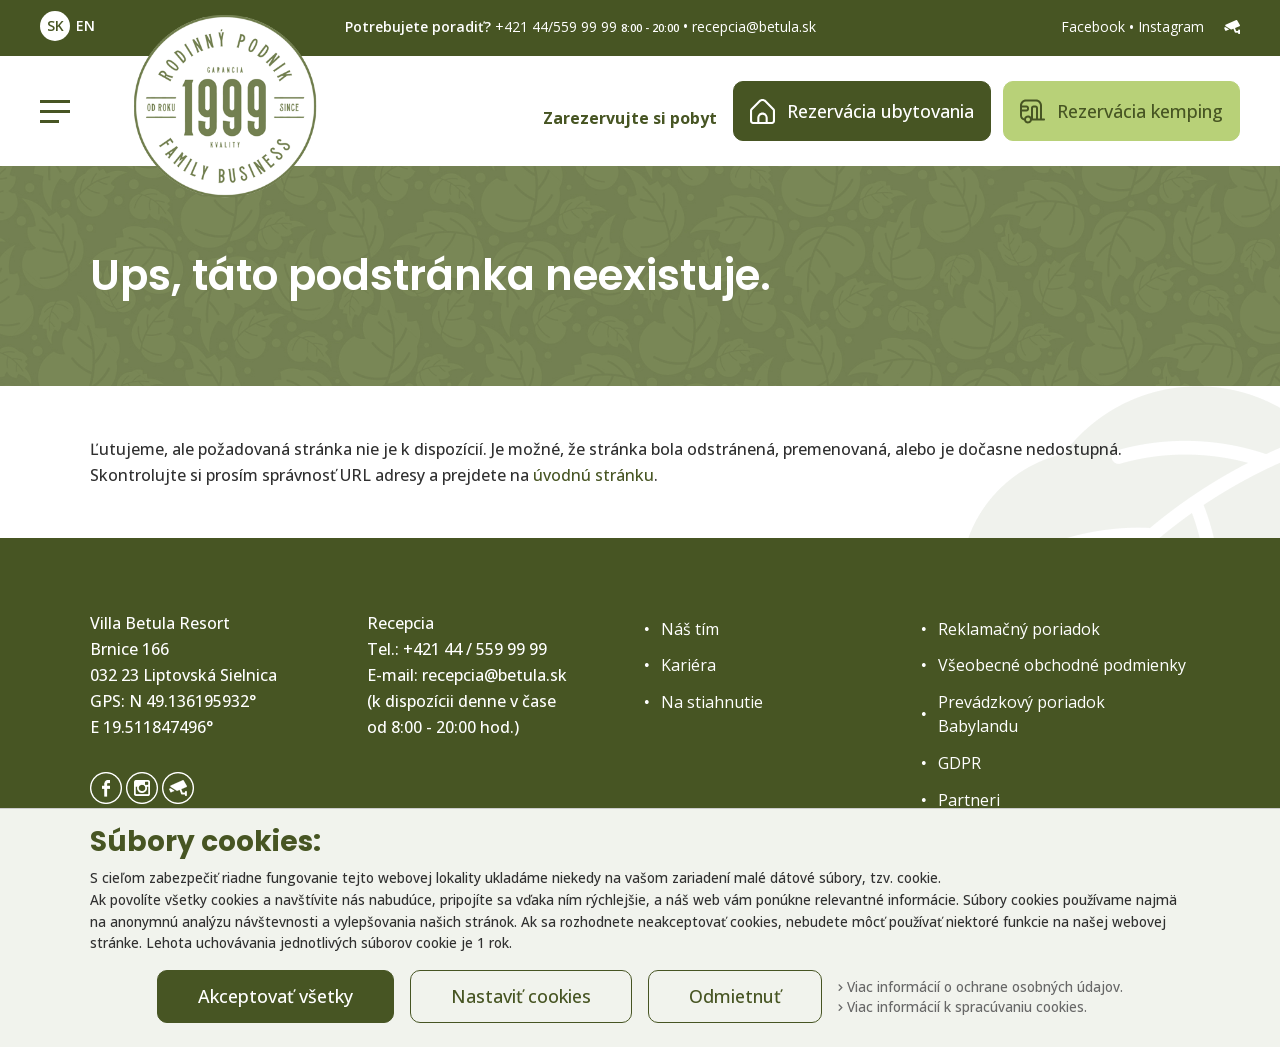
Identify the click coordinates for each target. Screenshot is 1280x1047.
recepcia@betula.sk (754, 26)
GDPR (959, 763)
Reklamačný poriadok (1019, 629)
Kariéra (688, 665)
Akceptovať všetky (275, 996)
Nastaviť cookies (521, 996)
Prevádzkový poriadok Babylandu (1021, 714)
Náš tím (690, 629)
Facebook (1095, 26)
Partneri (969, 800)
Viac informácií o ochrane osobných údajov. (980, 986)
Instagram (1173, 26)
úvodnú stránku (593, 475)
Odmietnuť (735, 996)
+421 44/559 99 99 (556, 26)
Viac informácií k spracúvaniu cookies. (962, 1006)
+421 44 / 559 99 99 (475, 649)
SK (55, 25)
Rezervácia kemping (1121, 111)
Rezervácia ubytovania (862, 111)
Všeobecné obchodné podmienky (1062, 665)
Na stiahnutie (712, 702)
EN (85, 25)
